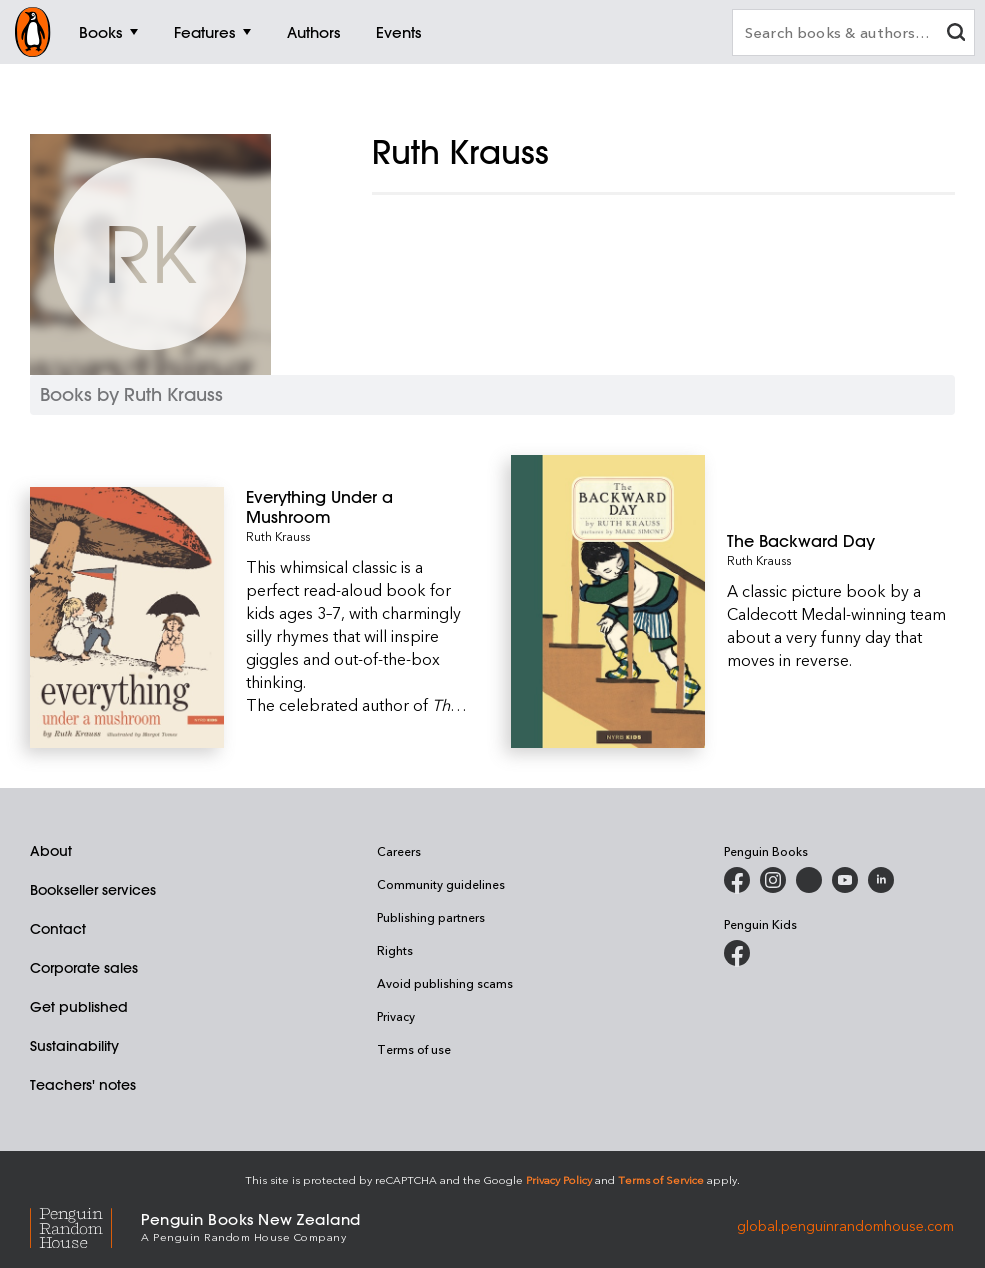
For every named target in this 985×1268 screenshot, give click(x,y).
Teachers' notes (83, 1085)
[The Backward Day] (841, 541)
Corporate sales (84, 968)
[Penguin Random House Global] (85, 1225)
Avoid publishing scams (445, 983)
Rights (395, 950)
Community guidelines (441, 884)
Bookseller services (93, 890)
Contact (58, 929)
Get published (79, 1007)
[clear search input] (956, 34)
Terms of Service (661, 1179)
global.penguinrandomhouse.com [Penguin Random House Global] (845, 1225)
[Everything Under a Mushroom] (360, 507)
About (51, 851)
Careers (399, 851)
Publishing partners (431, 917)
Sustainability (74, 1046)
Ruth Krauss (278, 536)
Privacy (396, 1016)
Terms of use (414, 1049)
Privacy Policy (559, 1179)
